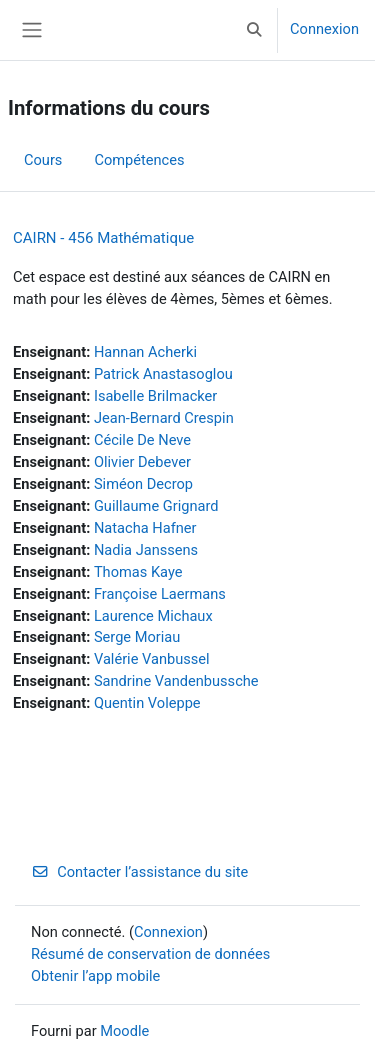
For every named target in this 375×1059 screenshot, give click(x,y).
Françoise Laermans (160, 594)
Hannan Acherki (145, 352)
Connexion (324, 29)
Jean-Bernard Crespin (164, 418)
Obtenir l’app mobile (95, 976)
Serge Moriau (137, 637)
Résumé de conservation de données (150, 954)
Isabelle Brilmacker (155, 396)
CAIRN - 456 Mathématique (103, 238)
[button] (255, 30)
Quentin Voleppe (147, 703)
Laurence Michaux (153, 616)
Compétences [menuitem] (139, 160)
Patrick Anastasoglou (163, 374)
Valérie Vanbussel (152, 659)
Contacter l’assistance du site (139, 872)
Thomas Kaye (138, 572)
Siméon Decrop (143, 484)
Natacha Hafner (145, 528)
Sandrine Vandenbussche (176, 681)
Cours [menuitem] (43, 160)
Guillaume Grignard (156, 506)
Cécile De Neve (142, 440)
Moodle (124, 1031)
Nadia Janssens (146, 550)
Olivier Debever (142, 462)
